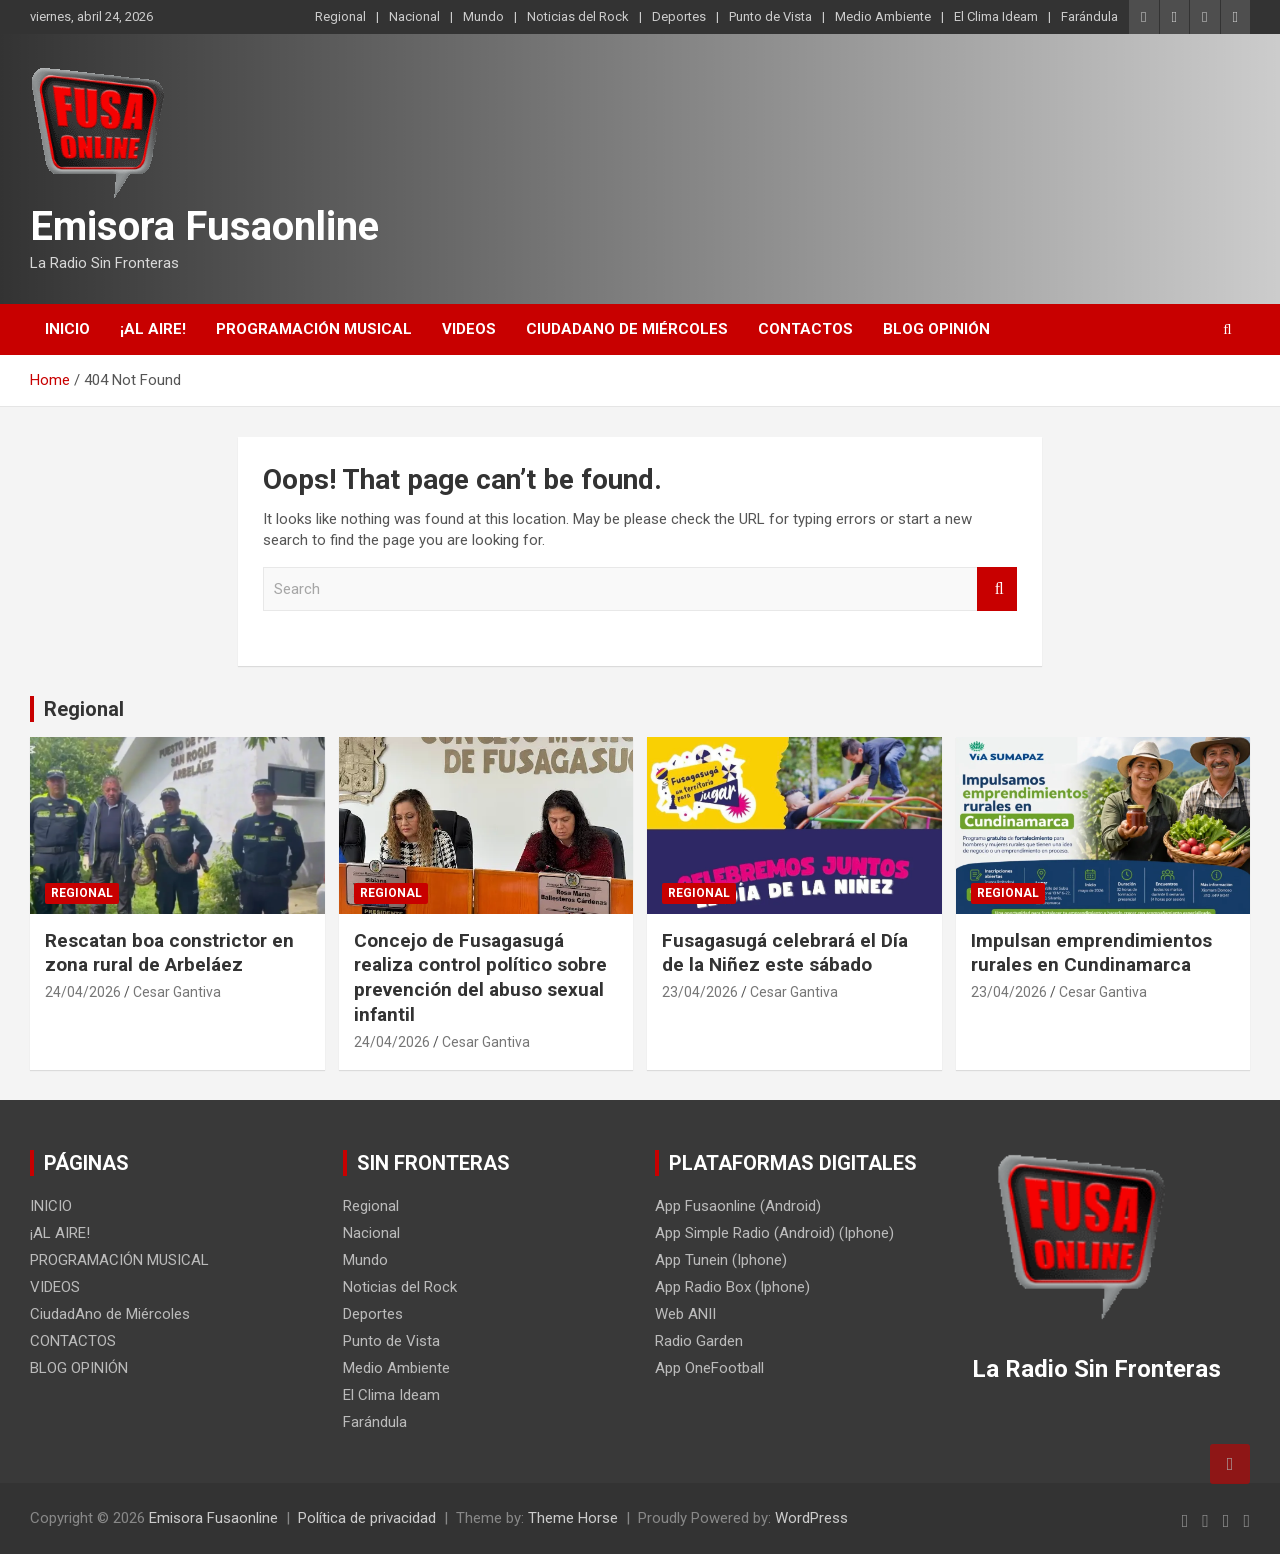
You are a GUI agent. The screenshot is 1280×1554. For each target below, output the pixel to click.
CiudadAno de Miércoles (627, 329)
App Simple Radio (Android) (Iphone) (774, 1233)
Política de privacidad (367, 1518)
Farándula (1089, 16)
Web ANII (685, 1314)
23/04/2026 (700, 992)
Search (997, 589)
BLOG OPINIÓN (936, 329)
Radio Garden (699, 1341)
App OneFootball (709, 1368)
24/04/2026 (83, 992)
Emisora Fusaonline (204, 226)
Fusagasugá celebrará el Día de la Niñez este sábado (785, 953)
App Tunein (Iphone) (721, 1260)
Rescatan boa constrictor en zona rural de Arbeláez (169, 953)
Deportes (679, 16)
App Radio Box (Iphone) (732, 1287)
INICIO (67, 329)
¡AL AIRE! (153, 329)
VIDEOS (469, 329)
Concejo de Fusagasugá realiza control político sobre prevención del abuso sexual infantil (480, 977)
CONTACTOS (805, 329)
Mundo (483, 16)
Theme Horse (573, 1518)
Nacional (414, 16)
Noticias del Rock (578, 16)
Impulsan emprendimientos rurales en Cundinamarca (1091, 953)
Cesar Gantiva (177, 992)
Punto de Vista (770, 16)
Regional (340, 16)
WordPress (811, 1518)
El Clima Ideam (996, 16)
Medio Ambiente (883, 16)
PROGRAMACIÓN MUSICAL (314, 329)
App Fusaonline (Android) (738, 1206)
